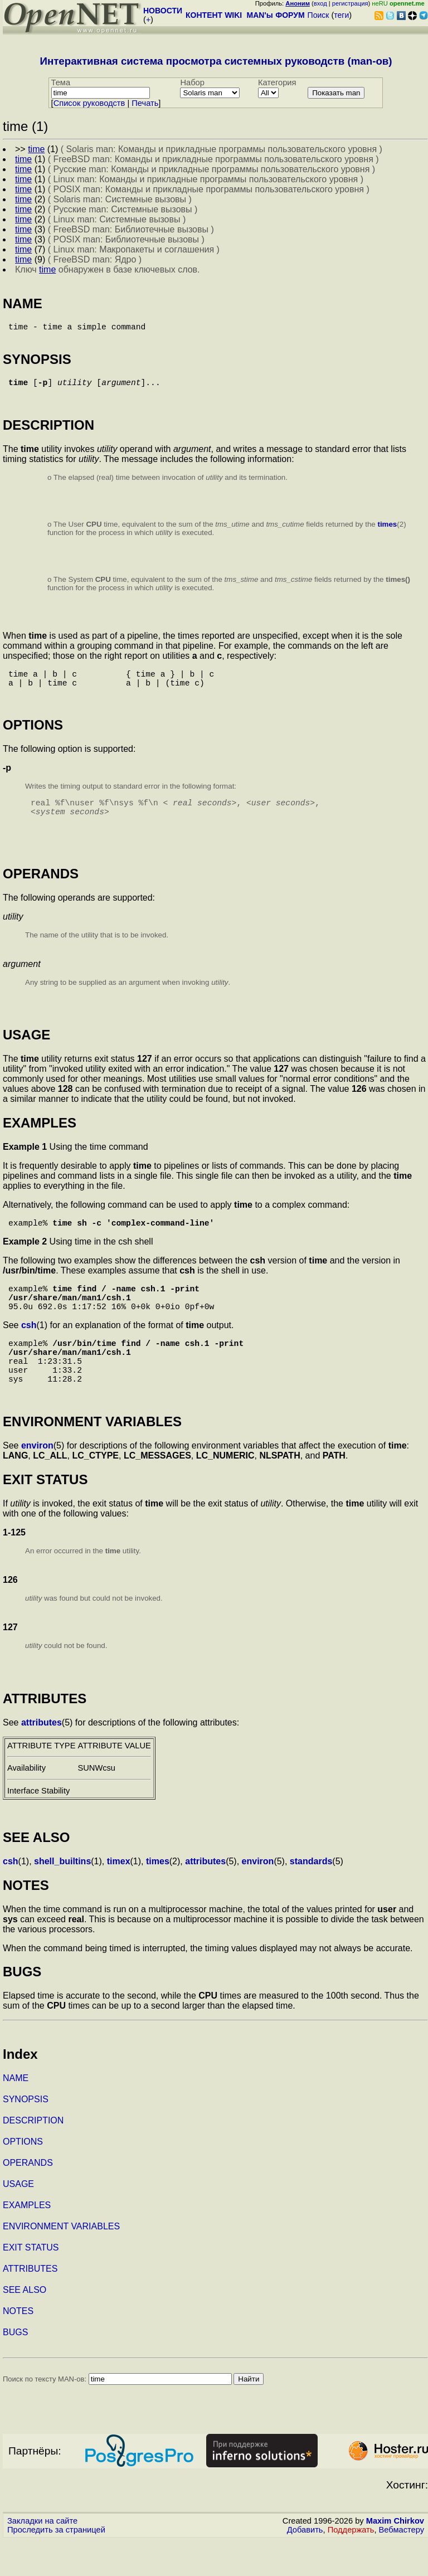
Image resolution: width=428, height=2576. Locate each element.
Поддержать (351, 2565)
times (387, 531)
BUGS (15, 2368)
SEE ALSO (24, 2325)
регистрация (350, 3)
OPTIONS (23, 2177)
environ (37, 1481)
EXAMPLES (27, 2241)
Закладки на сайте (42, 2556)
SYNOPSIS (25, 2135)
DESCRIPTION (33, 2156)
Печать (145, 103)
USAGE (18, 2219)
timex (118, 1897)
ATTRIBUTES (30, 2304)
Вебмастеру (401, 2565)
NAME (15, 2113)
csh (29, 1349)
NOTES (18, 2346)
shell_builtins (62, 1897)
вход (320, 3)
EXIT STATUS (31, 2283)
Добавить (305, 2565)
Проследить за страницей (56, 2565)
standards (311, 1897)
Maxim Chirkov (395, 2556)
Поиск (318, 15)
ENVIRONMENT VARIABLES (61, 2262)
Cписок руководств (89, 103)
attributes (41, 1758)
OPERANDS (28, 2198)
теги (341, 15)
